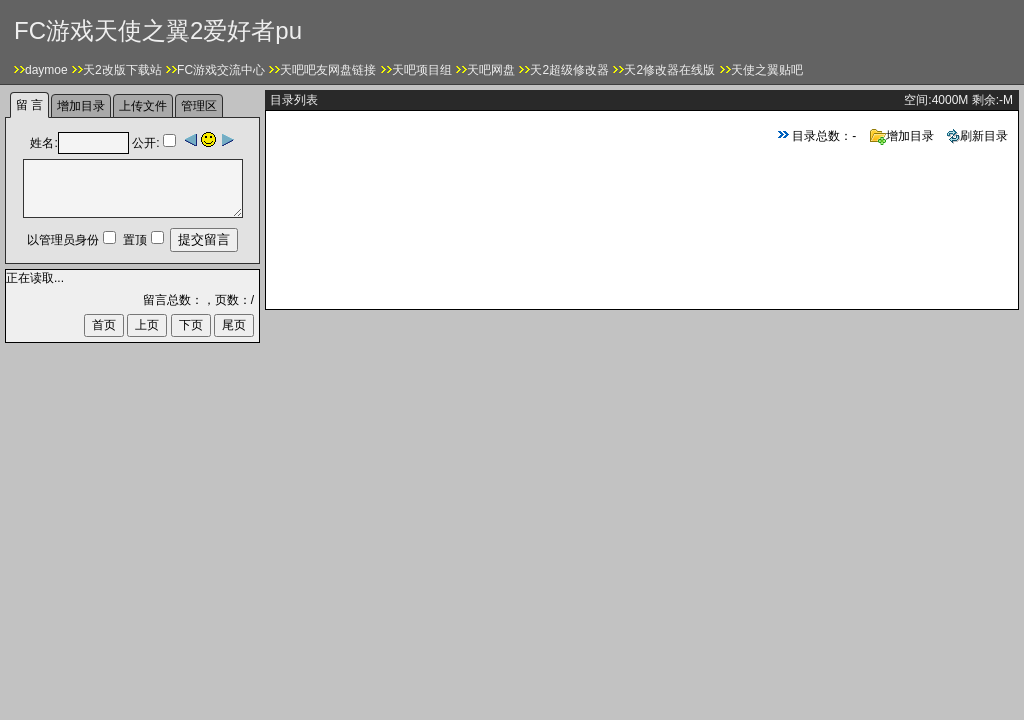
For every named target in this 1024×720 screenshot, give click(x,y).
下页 (191, 325)
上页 (147, 325)
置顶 (135, 240)
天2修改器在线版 (669, 70)
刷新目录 (977, 136)
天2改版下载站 (122, 70)
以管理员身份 (63, 240)
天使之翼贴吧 (767, 70)
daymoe (46, 70)
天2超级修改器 (569, 70)
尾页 (234, 325)
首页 (104, 325)
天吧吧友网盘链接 (328, 70)
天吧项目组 (422, 70)
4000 (945, 100)
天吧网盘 (491, 70)
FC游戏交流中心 (221, 70)
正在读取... (35, 278)
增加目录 (902, 136)
